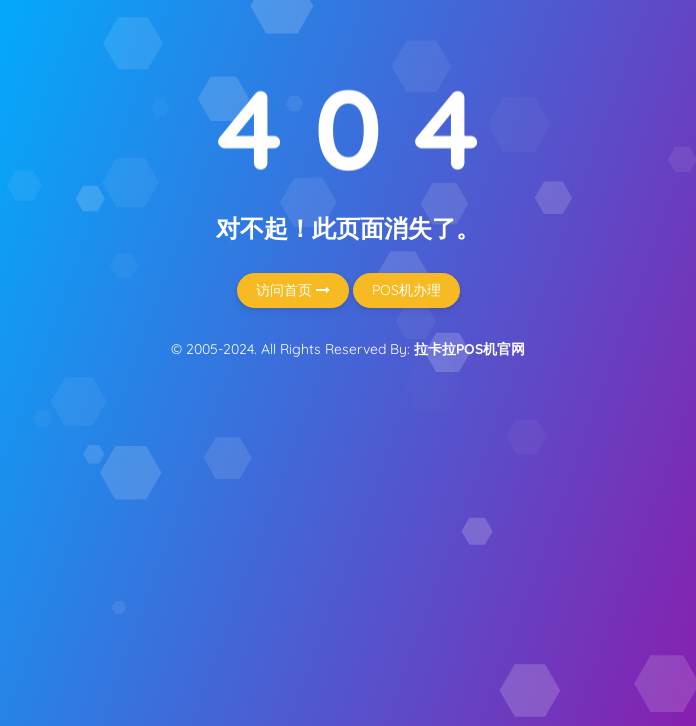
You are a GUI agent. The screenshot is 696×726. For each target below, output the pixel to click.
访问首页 (293, 290)
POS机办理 (406, 290)
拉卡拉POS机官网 (469, 349)
